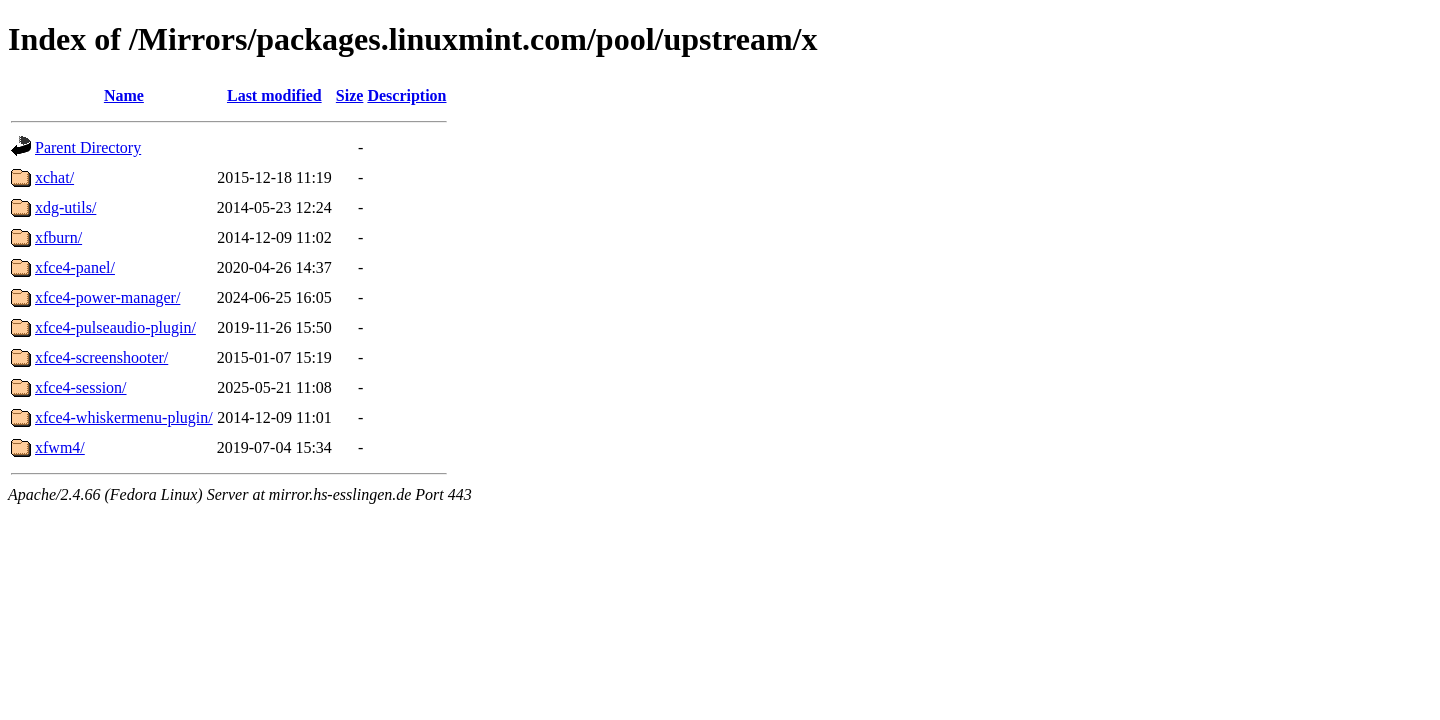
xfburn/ (58, 237)
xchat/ (54, 177)
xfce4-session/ (81, 387)
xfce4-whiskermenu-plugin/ (124, 417)
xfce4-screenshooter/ (101, 357)
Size (350, 95)
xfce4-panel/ (75, 267)
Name (124, 95)
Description (406, 95)
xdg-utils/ (65, 207)
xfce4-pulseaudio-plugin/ (115, 327)
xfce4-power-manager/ (107, 297)
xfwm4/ (60, 447)
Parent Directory (88, 147)
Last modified (274, 95)
